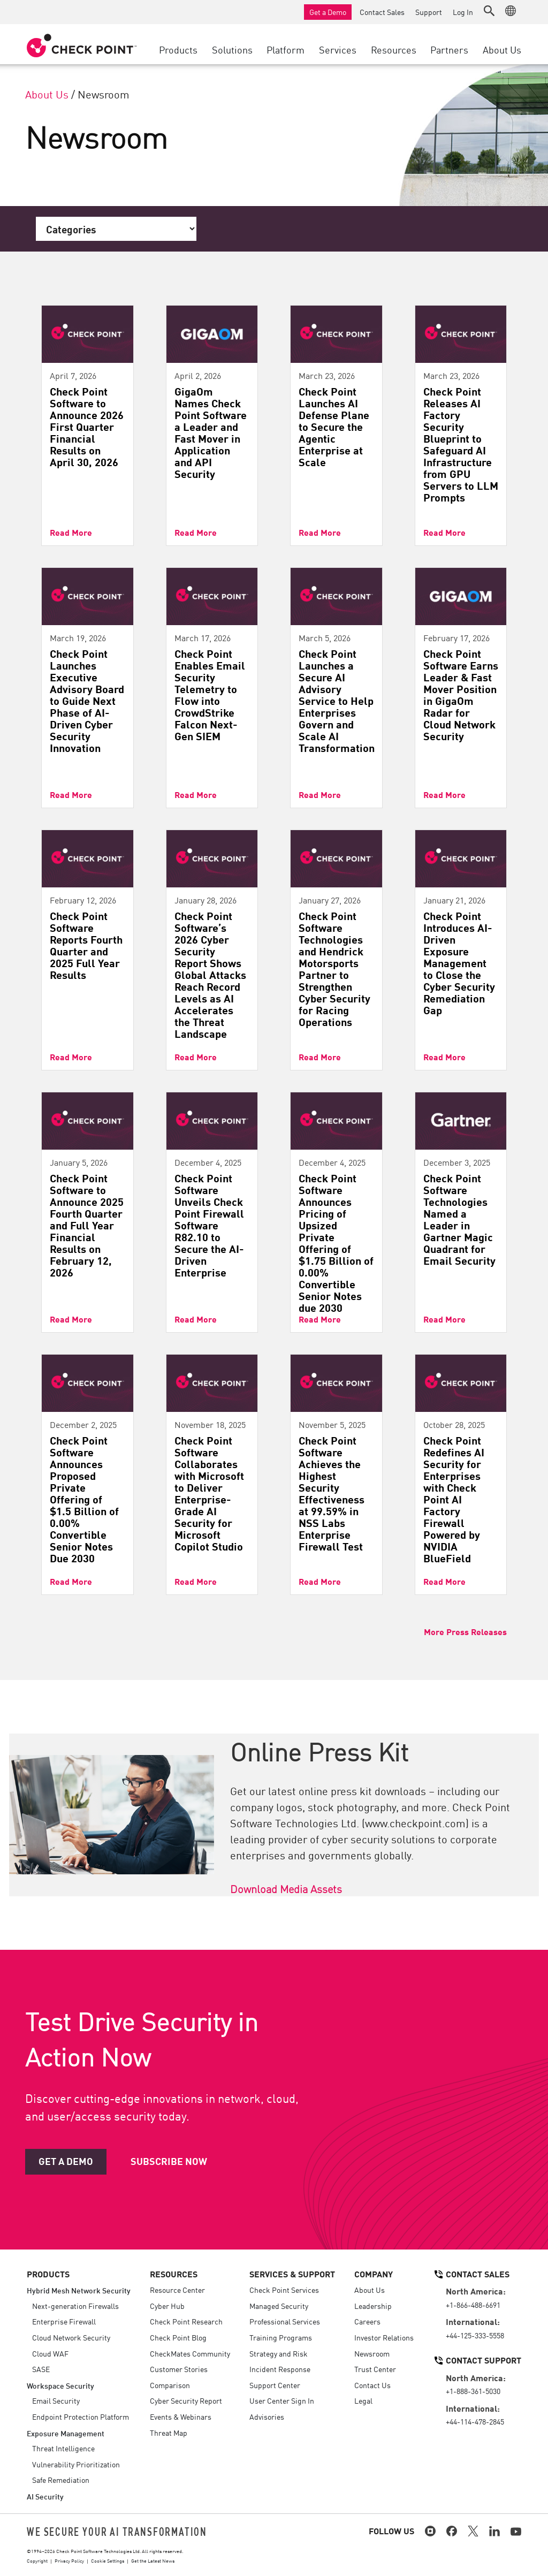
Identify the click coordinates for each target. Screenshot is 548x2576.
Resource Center (177, 2289)
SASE (41, 2369)
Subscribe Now (169, 2161)
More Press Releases (465, 1631)
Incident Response (279, 2369)
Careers (367, 2321)
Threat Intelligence (63, 2448)
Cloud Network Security (71, 2337)
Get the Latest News (152, 2560)
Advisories (266, 2416)
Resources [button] (393, 49)
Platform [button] (286, 49)
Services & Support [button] (292, 2273)
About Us (46, 93)
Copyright (37, 2560)
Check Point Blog (178, 2337)
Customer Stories (179, 2369)
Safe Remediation (60, 2479)
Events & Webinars (180, 2416)
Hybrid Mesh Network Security (79, 2290)
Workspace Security (60, 2385)
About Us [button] (502, 49)
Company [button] (373, 2273)
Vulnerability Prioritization (76, 2464)
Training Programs (280, 2337)
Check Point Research (186, 2321)
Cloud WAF (50, 2353)
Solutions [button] (232, 49)
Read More (71, 532)
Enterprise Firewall (64, 2321)
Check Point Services (284, 2289)
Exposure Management (65, 2433)
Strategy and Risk (278, 2353)
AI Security (45, 2496)
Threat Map (168, 2432)
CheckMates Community (190, 2353)
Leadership (373, 2305)
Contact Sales (382, 11)
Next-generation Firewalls (75, 2305)
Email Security (56, 2400)
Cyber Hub (167, 2305)
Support (428, 11)
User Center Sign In (281, 2400)
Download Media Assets (286, 1888)
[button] (489, 10)
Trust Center (375, 2369)
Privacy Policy (69, 2560)
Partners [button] (449, 49)
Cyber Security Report (186, 2400)
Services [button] (337, 49)
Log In (463, 11)
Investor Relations (384, 2337)
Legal (363, 2400)
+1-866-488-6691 (473, 2304)
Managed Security (278, 2305)
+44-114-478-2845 (475, 2421)
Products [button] (178, 49)
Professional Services (284, 2321)
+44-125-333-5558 (475, 2335)
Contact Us (372, 2385)
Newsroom (372, 2353)
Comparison (170, 2385)
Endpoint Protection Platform (80, 2416)
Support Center (274, 2385)
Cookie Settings (107, 2560)
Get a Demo (327, 11)
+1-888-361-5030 (473, 2390)
